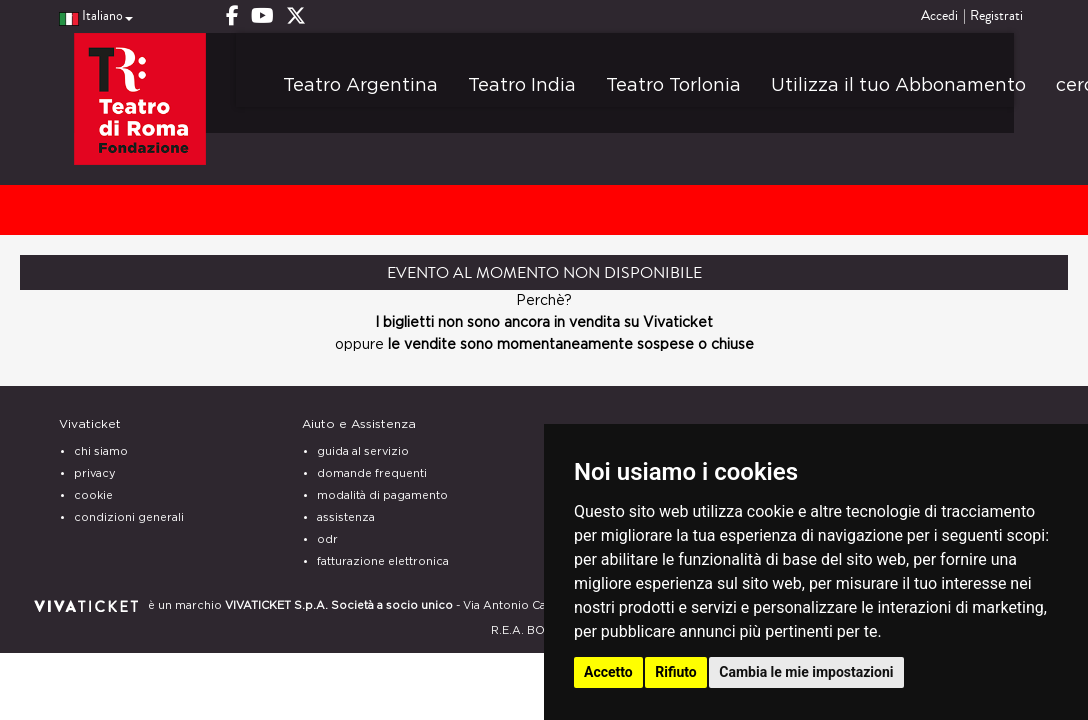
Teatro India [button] (522, 86)
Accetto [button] (608, 672)
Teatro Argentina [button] (360, 86)
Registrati (996, 16)
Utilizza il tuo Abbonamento (898, 86)
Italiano (96, 16)
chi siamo (101, 451)
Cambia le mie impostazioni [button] (806, 672)
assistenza (346, 517)
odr (327, 539)
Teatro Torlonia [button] (673, 86)
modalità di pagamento (382, 495)
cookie (93, 495)
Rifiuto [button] (676, 672)
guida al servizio (363, 451)
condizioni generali (129, 517)
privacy (95, 473)
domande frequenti (372, 473)
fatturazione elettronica (383, 561)
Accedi (939, 16)
